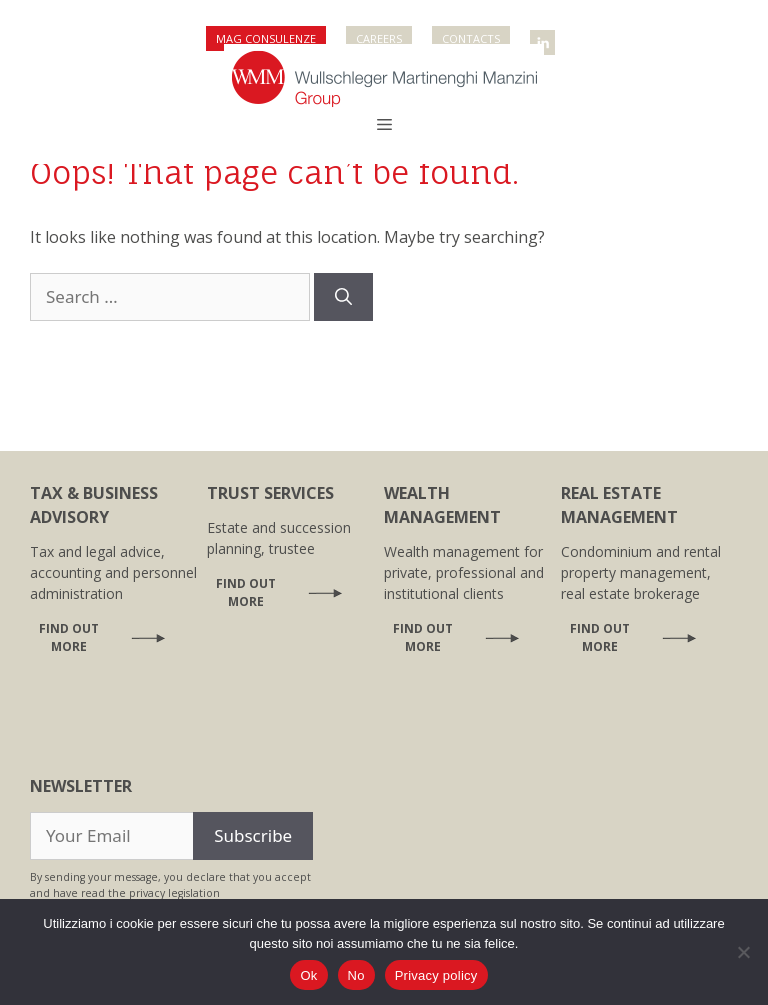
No (356, 975)
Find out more (69, 637)
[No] (743, 952)
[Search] (343, 297)
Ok (308, 975)
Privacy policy (436, 975)
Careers (379, 38)
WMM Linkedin (544, 36)
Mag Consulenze (266, 38)
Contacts (471, 38)
